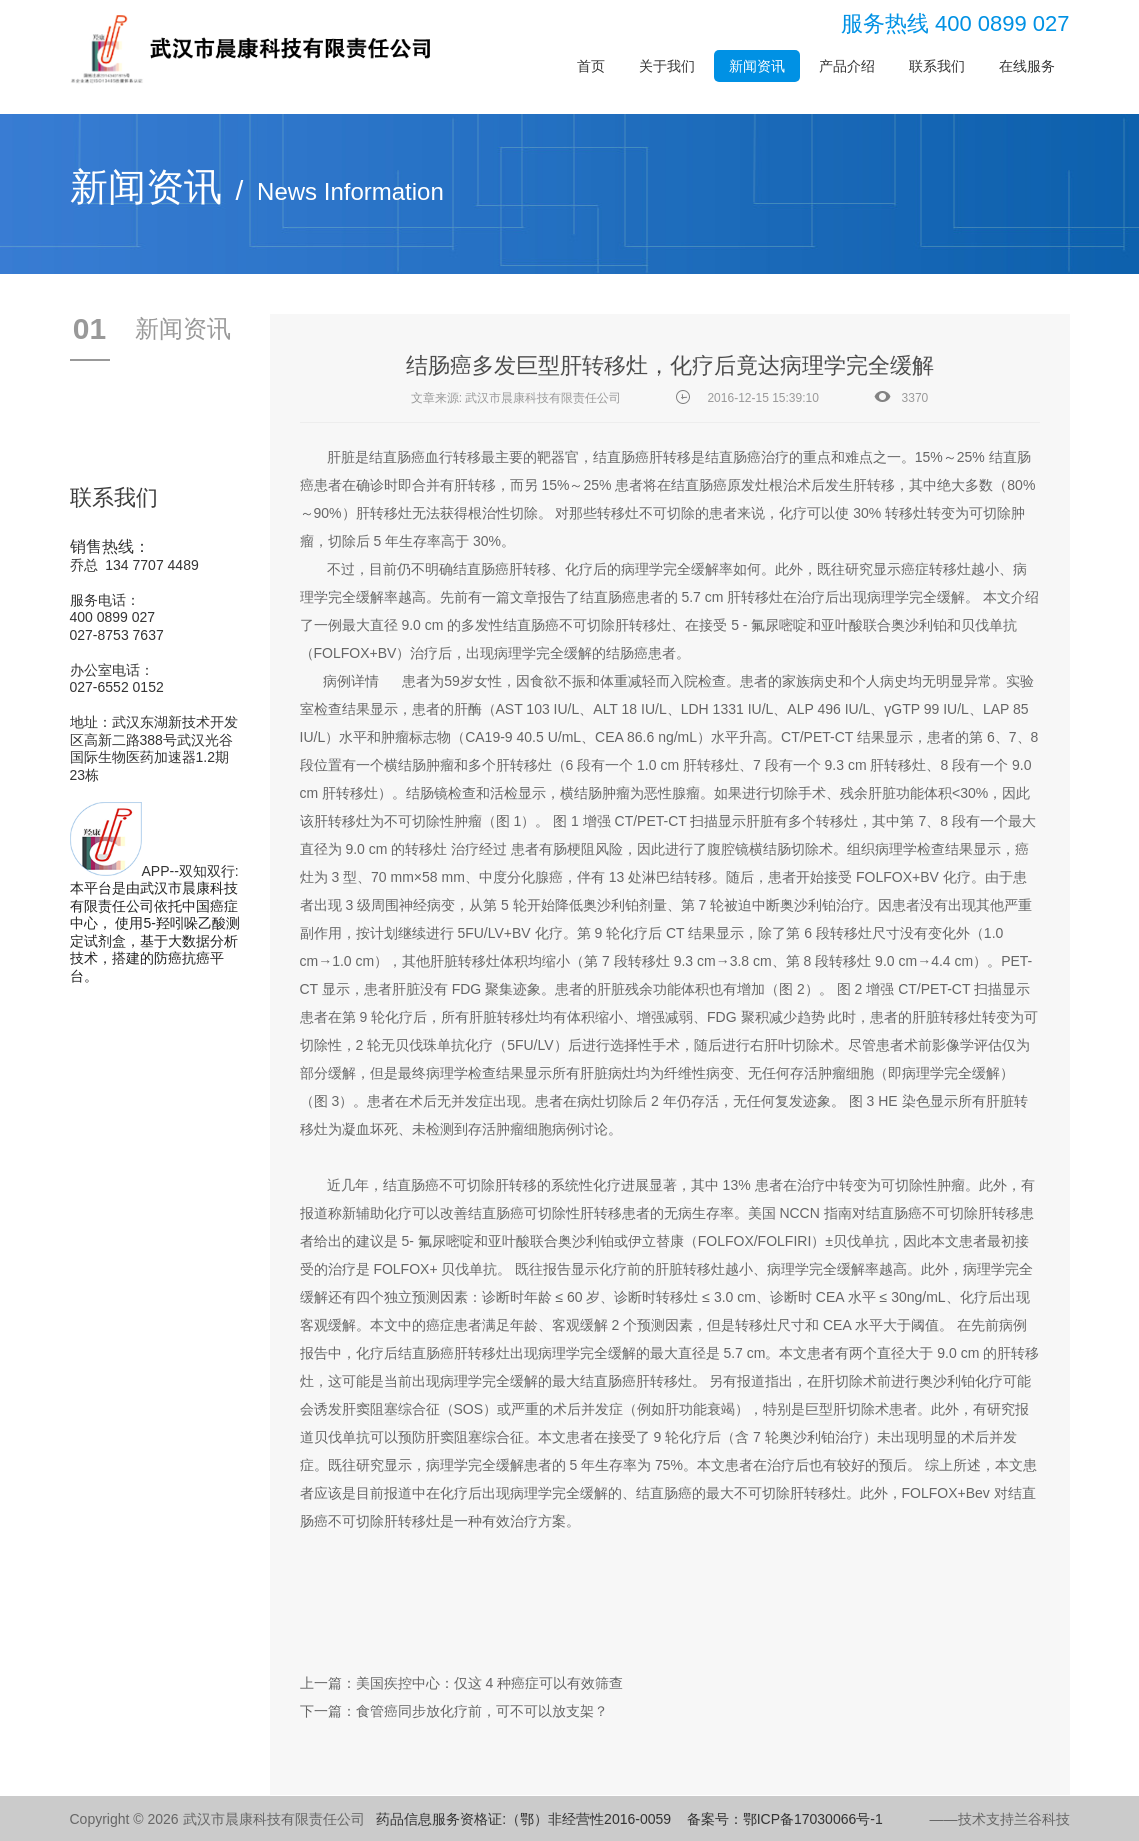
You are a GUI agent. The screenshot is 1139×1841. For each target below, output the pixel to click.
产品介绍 (847, 66)
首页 (591, 66)
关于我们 (667, 66)
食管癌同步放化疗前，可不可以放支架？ (482, 1711)
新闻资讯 (757, 66)
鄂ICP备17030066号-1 (813, 1819)
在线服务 (1027, 66)
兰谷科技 (1042, 1819)
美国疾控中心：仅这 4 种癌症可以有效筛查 (490, 1683)
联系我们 (937, 66)
